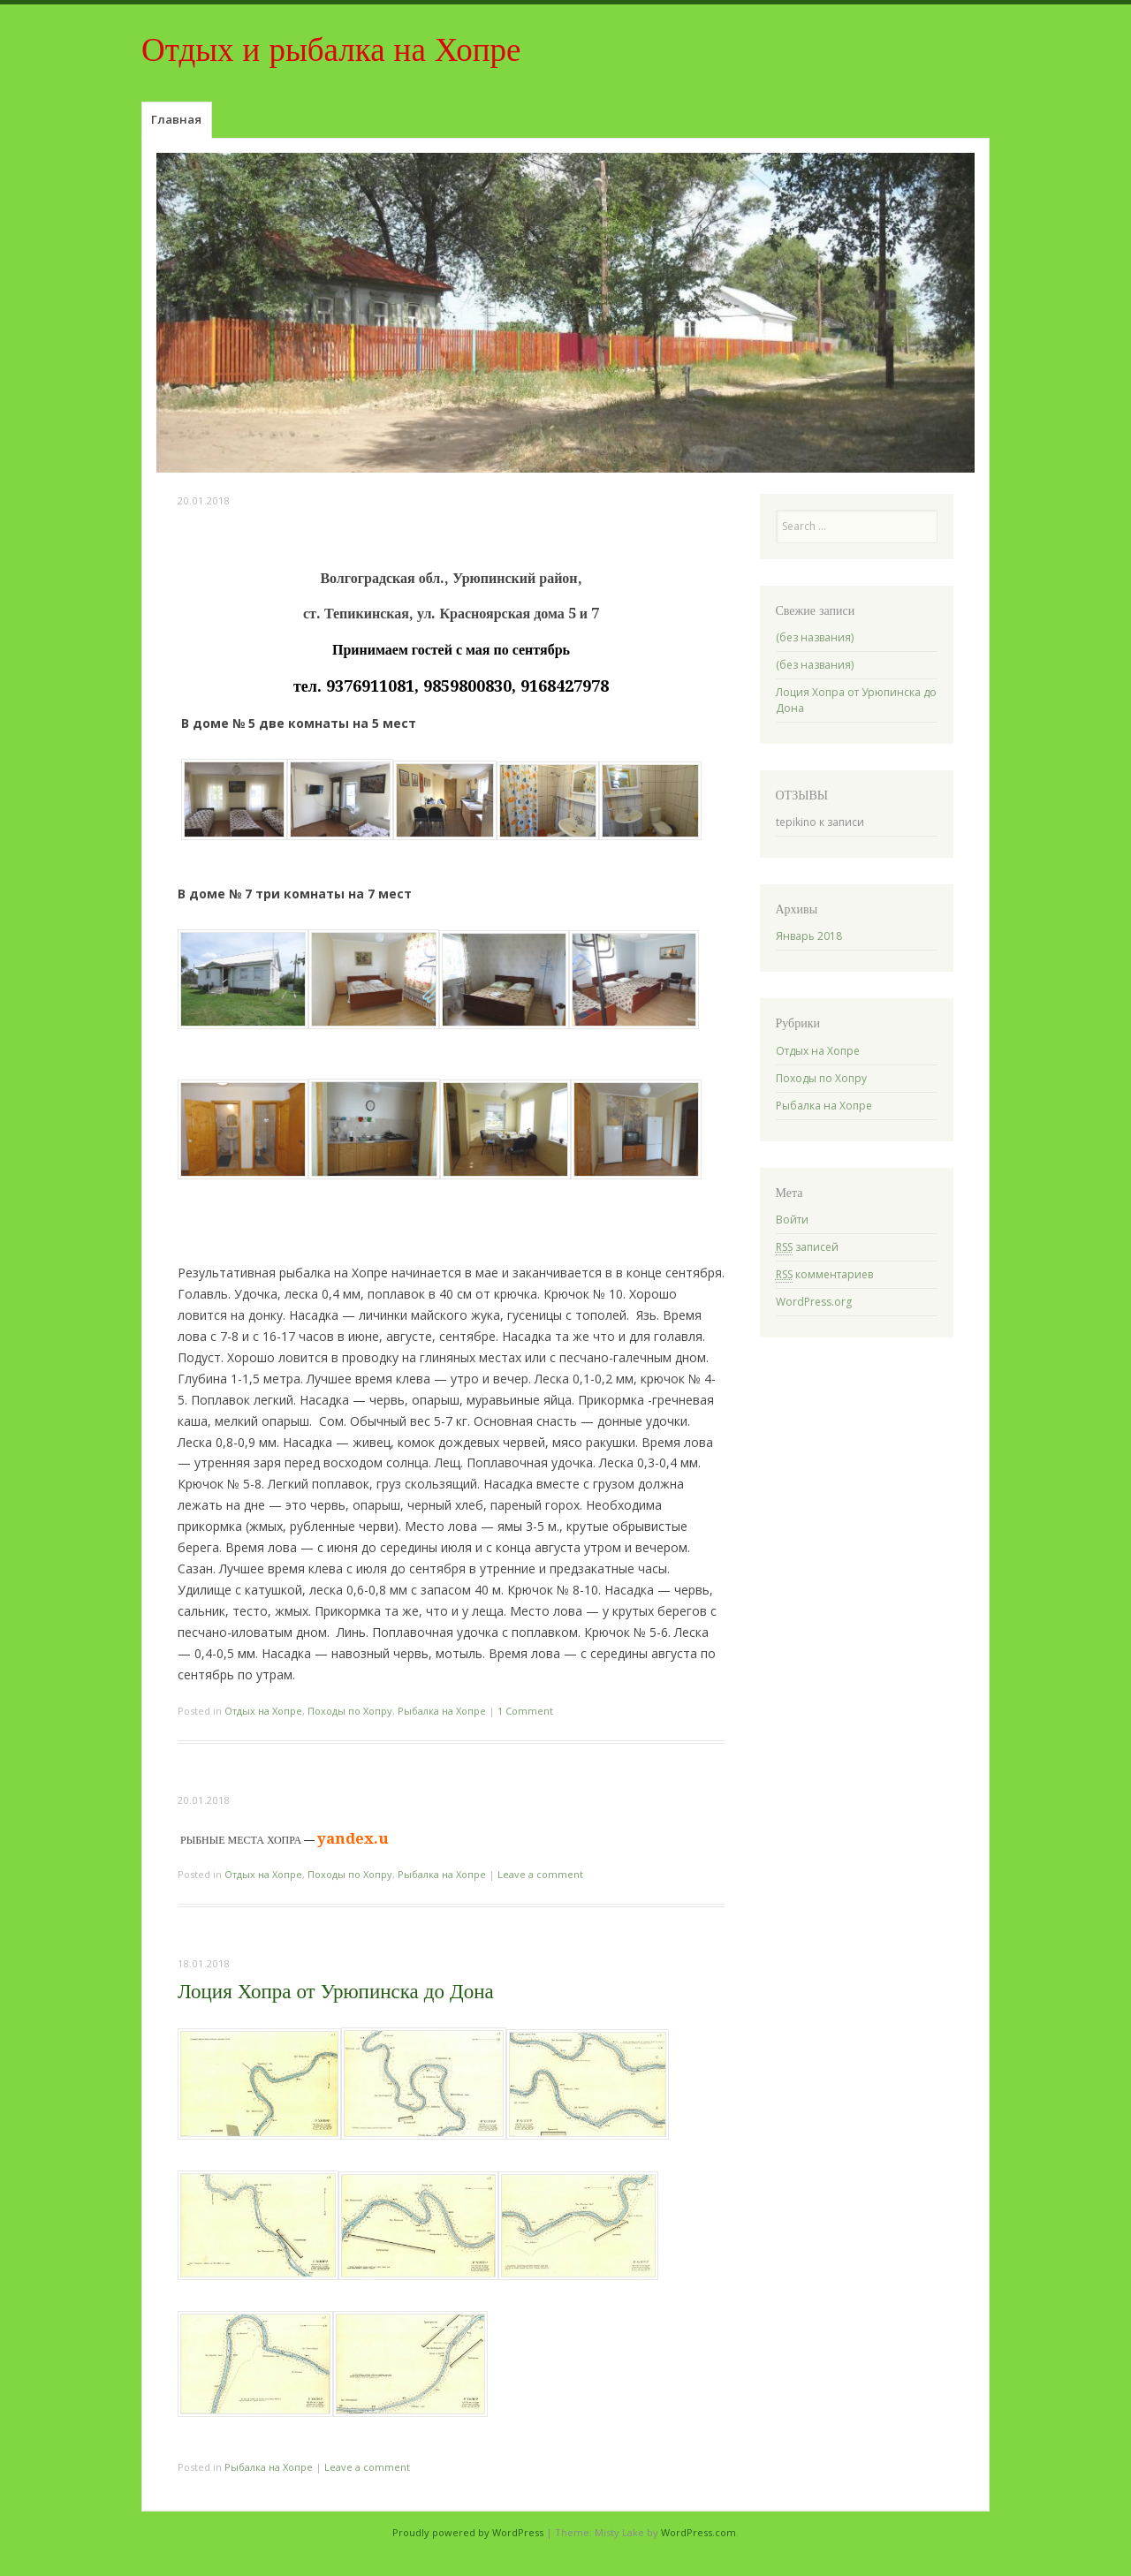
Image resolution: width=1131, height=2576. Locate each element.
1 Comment (525, 1710)
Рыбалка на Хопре (442, 1710)
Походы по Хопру (349, 1710)
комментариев (824, 1275)
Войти (792, 1219)
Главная (176, 119)
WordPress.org (814, 1301)
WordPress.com (698, 2532)
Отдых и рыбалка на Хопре (330, 50)
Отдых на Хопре (263, 1710)
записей (807, 1247)
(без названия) (815, 637)
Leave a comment (540, 1874)
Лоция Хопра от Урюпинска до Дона (336, 1992)
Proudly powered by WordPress (467, 2532)
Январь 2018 (809, 935)
